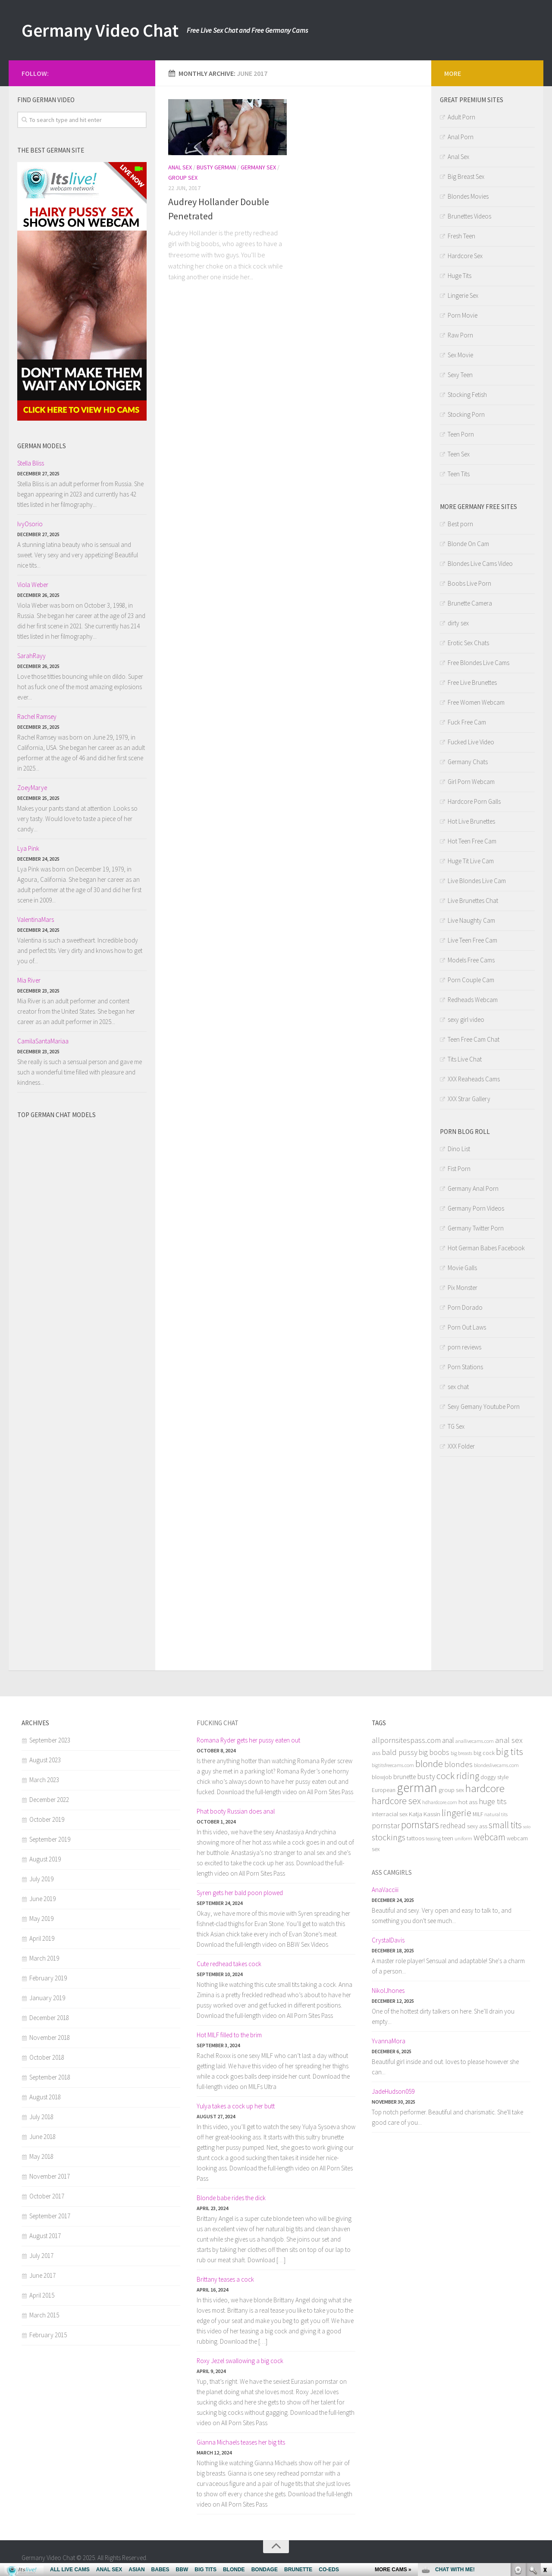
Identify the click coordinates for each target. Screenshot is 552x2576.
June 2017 (42, 2275)
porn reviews (464, 1347)
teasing (433, 1838)
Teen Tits (459, 474)
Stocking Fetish (467, 394)
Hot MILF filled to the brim (229, 2035)
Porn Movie (462, 315)
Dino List (459, 1149)
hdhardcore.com (439, 1802)
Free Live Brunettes (472, 682)
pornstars (420, 1824)
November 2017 (49, 2176)
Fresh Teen (461, 236)
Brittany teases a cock (225, 2279)
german (417, 1787)
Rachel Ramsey (36, 716)
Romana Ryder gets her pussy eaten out (248, 1740)
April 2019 (41, 1938)
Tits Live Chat (465, 1059)
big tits (509, 1751)
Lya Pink (28, 848)
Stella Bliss (30, 463)
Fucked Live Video (471, 742)
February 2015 (48, 2335)
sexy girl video (466, 1019)
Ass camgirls (392, 1872)
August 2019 (45, 1859)
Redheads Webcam (473, 1000)
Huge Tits (459, 276)
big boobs (434, 1752)
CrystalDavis (388, 1940)
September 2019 (49, 1839)
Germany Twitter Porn (476, 1228)
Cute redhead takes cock (229, 1964)
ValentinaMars (35, 919)
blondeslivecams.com (496, 1765)
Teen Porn (461, 434)
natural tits (496, 1814)
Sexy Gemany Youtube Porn (484, 1406)
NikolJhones (388, 1990)
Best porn (460, 524)
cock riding (457, 1776)
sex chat (458, 1387)
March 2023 (44, 1780)
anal (448, 1740)
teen (447, 1838)
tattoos (415, 1838)
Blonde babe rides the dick (231, 2198)
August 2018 (45, 2097)
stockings (388, 1837)
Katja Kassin (424, 1814)
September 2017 (49, 2216)
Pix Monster (462, 1287)
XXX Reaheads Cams (474, 1079)
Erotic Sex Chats (468, 643)
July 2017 (41, 2255)
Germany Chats (468, 762)
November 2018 (49, 2037)
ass (376, 1753)
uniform (463, 1838)
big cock (484, 1753)
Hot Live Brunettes (471, 821)
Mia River (29, 980)
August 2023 (45, 1760)
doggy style (494, 1777)
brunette (404, 1777)
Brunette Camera (470, 603)
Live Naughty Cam (471, 920)
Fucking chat (217, 1723)
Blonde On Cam (468, 544)
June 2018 (42, 2137)
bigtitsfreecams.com (393, 1765)
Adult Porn (461, 117)
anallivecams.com (474, 1741)
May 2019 (41, 1918)
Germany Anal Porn (473, 1188)
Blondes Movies (468, 196)
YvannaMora (388, 2041)
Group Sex (183, 177)
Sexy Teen (460, 375)
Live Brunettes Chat (473, 900)
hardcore (485, 1788)
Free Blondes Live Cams (478, 663)
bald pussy (399, 1752)
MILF (478, 1814)
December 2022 (49, 1799)
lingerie (456, 1813)
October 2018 (46, 2057)
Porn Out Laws (467, 1327)
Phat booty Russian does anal (236, 1811)
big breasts (461, 1753)
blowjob (382, 1777)
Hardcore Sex (465, 256)
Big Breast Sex (466, 176)
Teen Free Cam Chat (473, 1039)
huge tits (493, 1801)
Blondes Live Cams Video (480, 563)
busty (426, 1776)
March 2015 (44, 2315)
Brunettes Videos (469, 216)
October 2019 (46, 1819)
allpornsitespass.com (406, 1740)
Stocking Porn (466, 414)
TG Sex (456, 1426)
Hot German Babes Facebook (486, 1248)
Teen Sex (459, 454)
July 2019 (41, 1879)
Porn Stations (465, 1367)
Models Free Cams (471, 960)
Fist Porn (459, 1169)
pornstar (386, 1825)
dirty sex (458, 623)
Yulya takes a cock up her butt (236, 2106)
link (544, 2441)
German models (41, 446)
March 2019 (44, 1958)
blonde (429, 1764)
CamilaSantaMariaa (43, 1041)
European (383, 1790)
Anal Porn (461, 137)
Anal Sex (180, 167)
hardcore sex (396, 1801)
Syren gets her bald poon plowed (240, 1893)
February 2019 (48, 1978)
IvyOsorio (30, 524)
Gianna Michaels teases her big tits (241, 2442)
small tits (505, 1825)
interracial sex (390, 1814)
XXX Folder (461, 1446)
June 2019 (42, 1899)
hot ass (467, 1802)
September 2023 (49, 1740)
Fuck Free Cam (467, 722)
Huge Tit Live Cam (471, 861)
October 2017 (46, 2196)
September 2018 (49, 2077)
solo (526, 1827)
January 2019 (47, 1998)
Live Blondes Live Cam (477, 881)
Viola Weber (32, 585)
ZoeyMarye (32, 788)
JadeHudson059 (393, 2091)
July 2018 (41, 2117)
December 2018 (49, 2018)
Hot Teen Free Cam (472, 841)
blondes (458, 1764)
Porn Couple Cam (471, 980)
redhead (453, 1825)
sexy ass (477, 1826)
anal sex (509, 1740)
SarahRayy (31, 656)
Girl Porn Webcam (471, 781)
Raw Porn (460, 335)
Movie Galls (462, 1268)
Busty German (216, 167)
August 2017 (45, 2236)
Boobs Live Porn (469, 583)
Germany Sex (258, 167)
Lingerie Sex (463, 295)
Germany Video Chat (100, 30)
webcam (489, 1837)
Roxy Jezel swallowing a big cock (240, 2361)
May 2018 (41, 2156)
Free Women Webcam (476, 702)
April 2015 (41, 2295)
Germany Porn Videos (476, 1208)
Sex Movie (460, 355)
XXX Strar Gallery (469, 1099)
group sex (451, 1790)
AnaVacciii (385, 1890)
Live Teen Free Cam (472, 940)
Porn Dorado (465, 1307)
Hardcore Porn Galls (474, 801)
